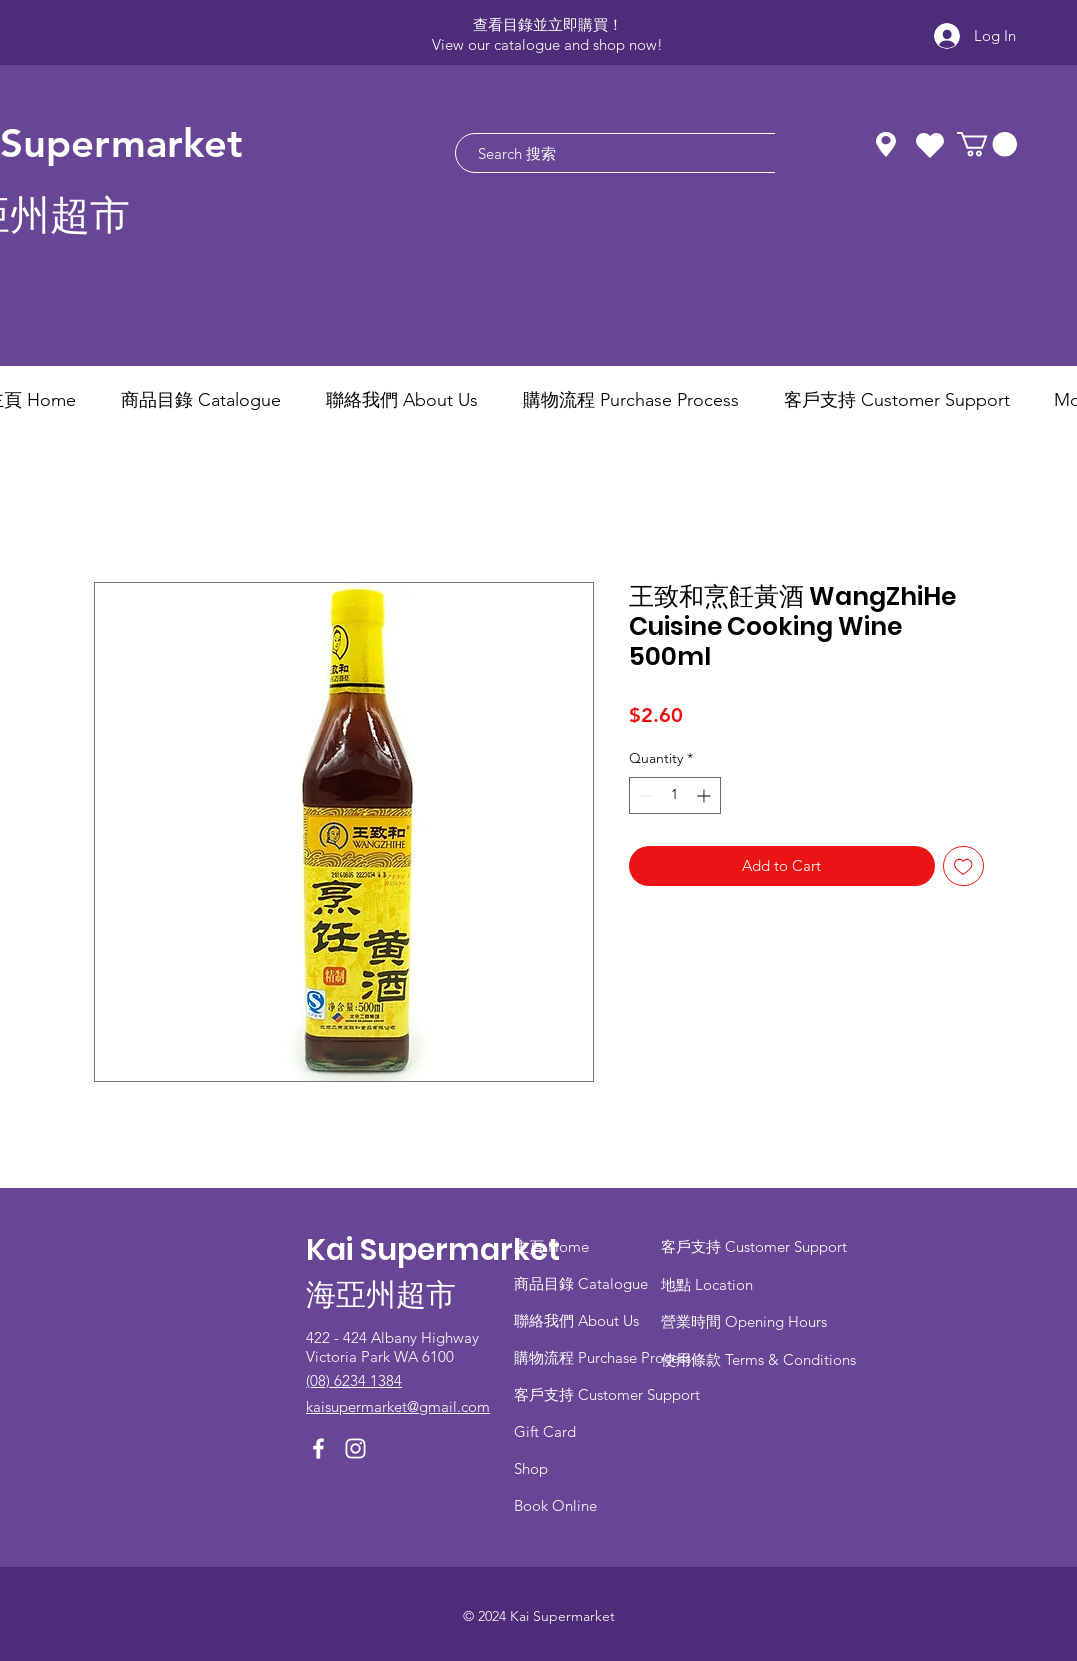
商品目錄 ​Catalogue (583, 1283)
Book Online (555, 1505)
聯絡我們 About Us (576, 1320)
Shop (531, 1468)
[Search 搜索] (644, 153)
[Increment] (705, 795)
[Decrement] (644, 795)
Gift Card (545, 1431)
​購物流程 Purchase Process (602, 1357)
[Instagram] (355, 1448)
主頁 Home (551, 1246)
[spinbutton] (675, 795)
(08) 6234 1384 (354, 1380)
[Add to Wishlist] (963, 866)
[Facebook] (318, 1448)
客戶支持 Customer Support (607, 1394)
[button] (987, 144)
